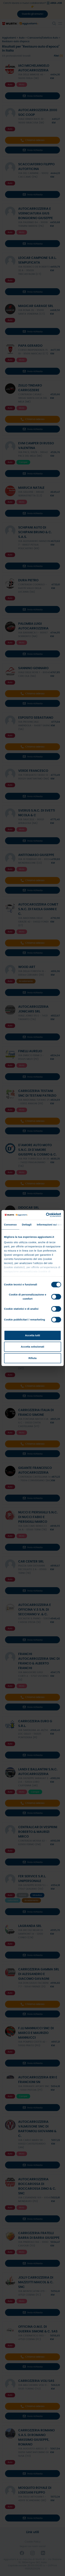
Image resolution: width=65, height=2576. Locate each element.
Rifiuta (32, 1358)
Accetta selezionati (32, 1346)
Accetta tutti (32, 1335)
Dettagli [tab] (27, 1224)
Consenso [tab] (10, 1224)
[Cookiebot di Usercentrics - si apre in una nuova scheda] (46, 1215)
